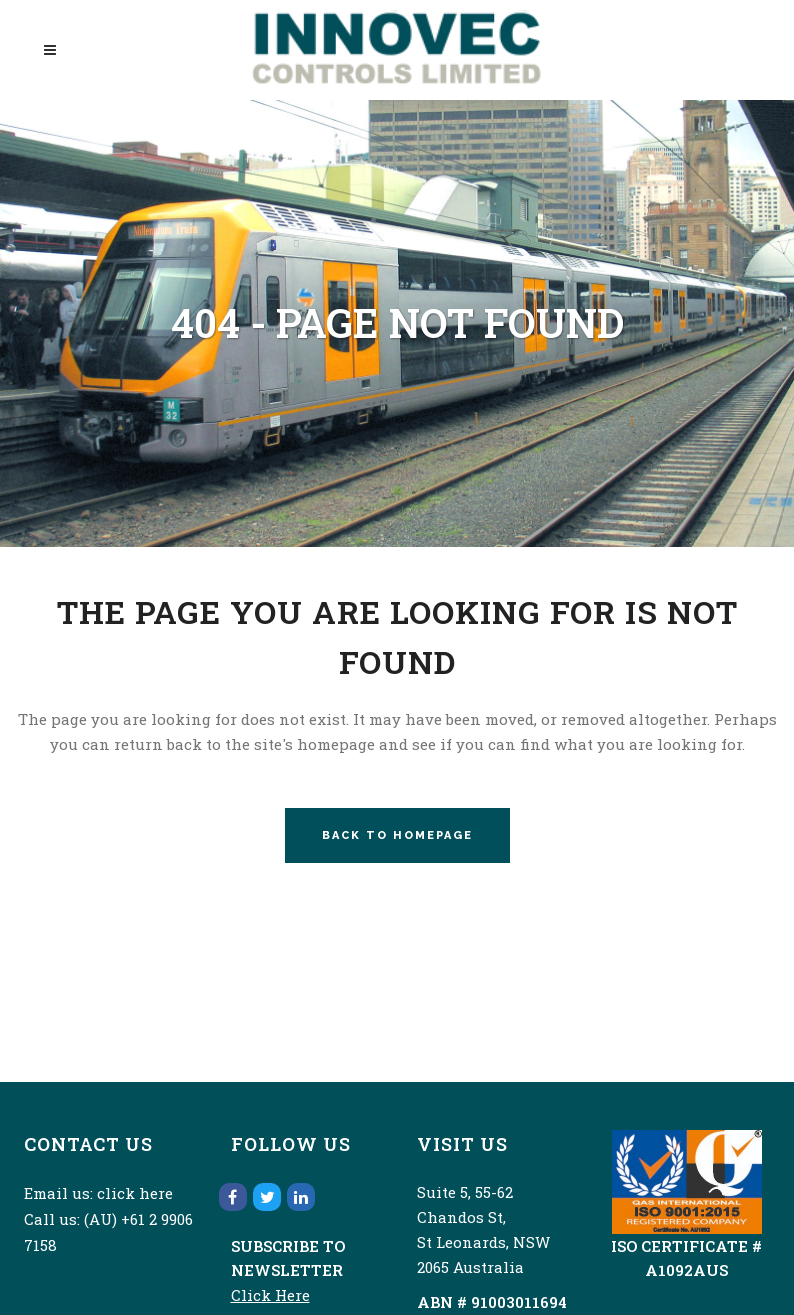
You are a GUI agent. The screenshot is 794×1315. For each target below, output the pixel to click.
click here (135, 1193)
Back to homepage (397, 835)
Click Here (270, 1295)
